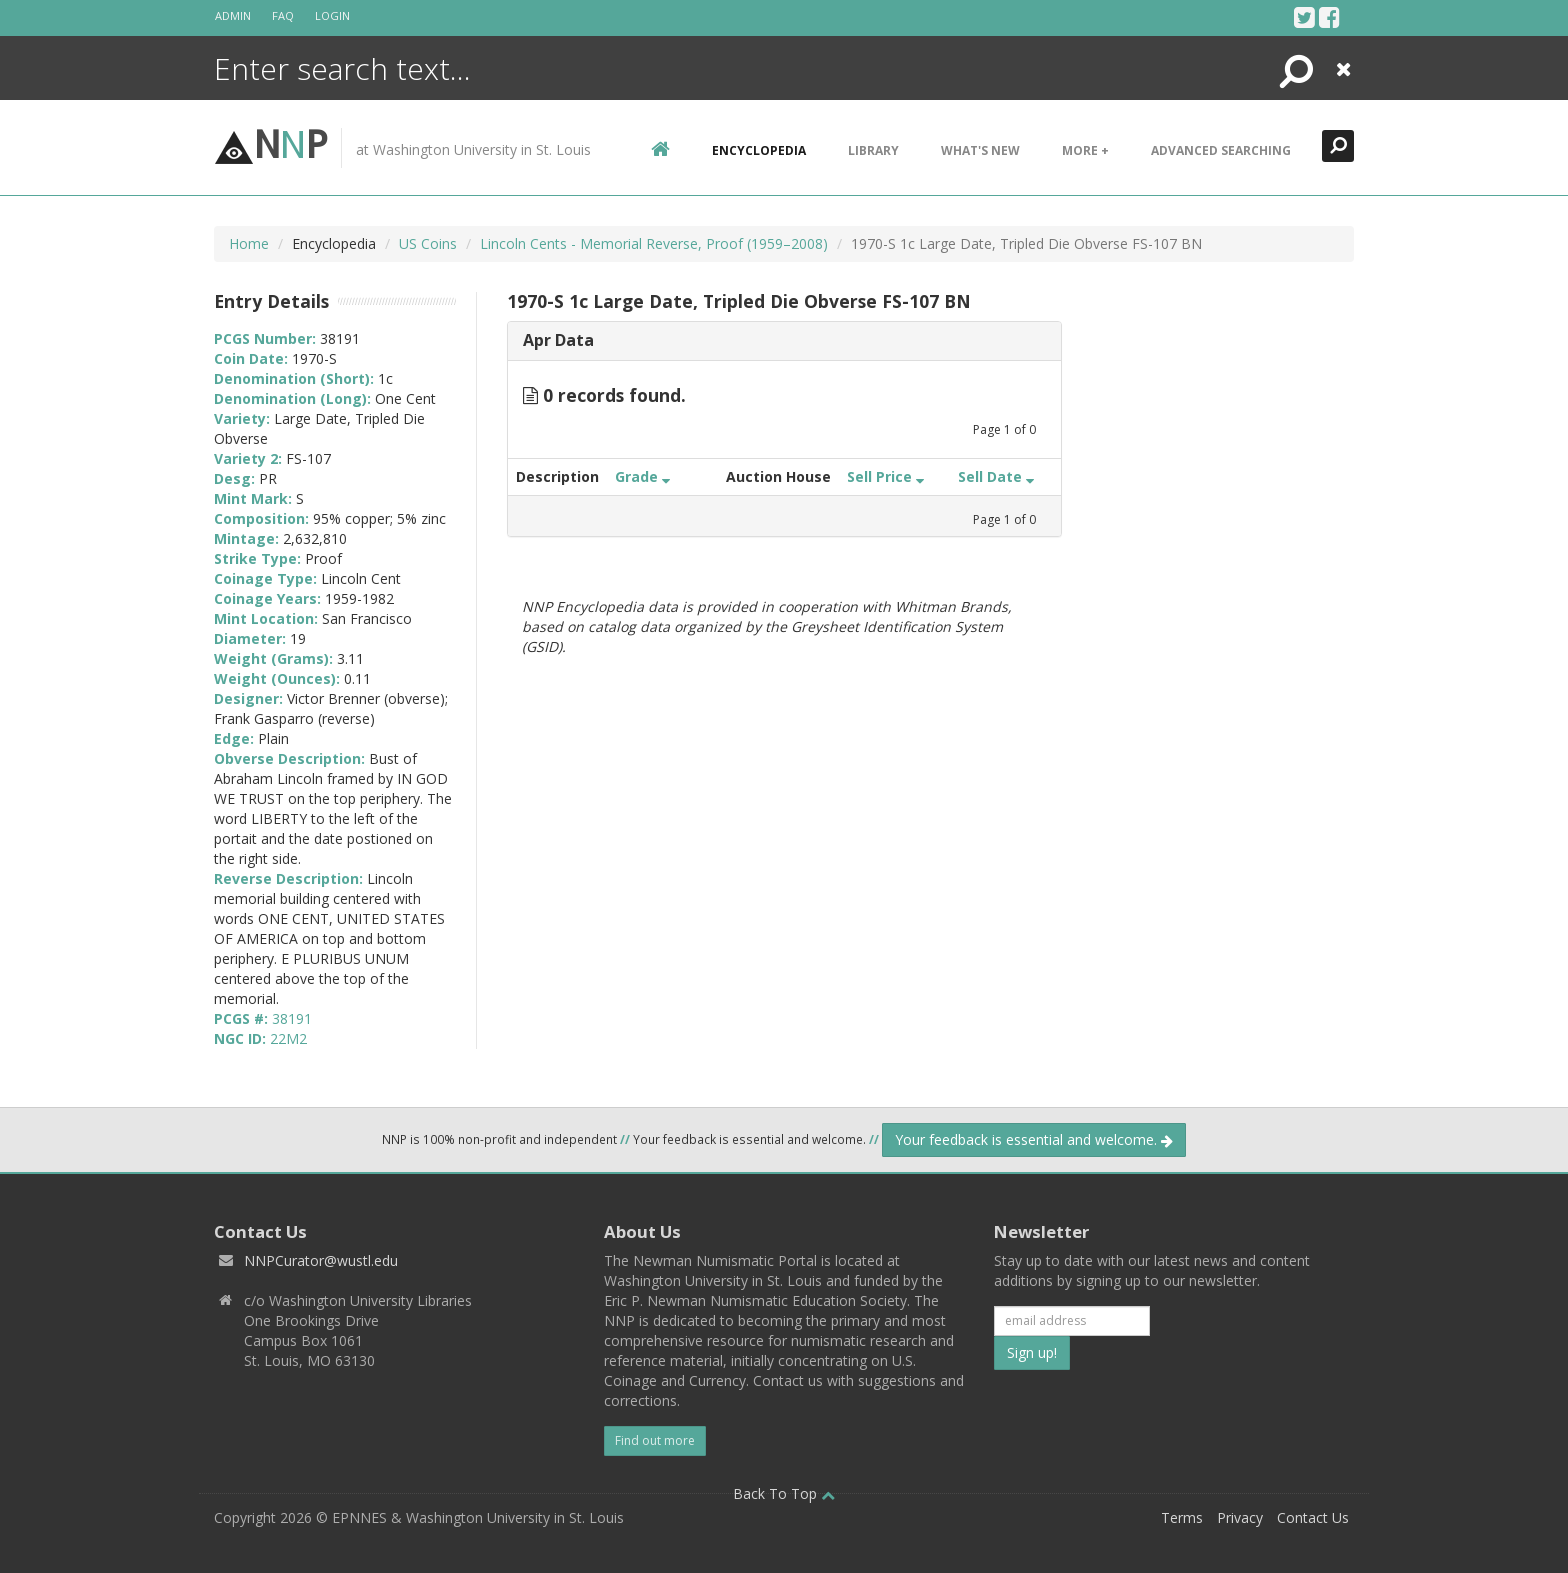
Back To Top (784, 1493)
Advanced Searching (1221, 150)
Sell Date (996, 476)
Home (249, 243)
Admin (233, 15)
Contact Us (1313, 1517)
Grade (642, 476)
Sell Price (885, 476)
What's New (980, 150)
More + (1085, 150)
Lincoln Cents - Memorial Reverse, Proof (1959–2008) (654, 243)
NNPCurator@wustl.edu (321, 1260)
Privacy (1240, 1517)
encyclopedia (759, 150)
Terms (1182, 1517)
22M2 (288, 1038)
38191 (292, 1018)
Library (873, 150)
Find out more (655, 1440)
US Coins (428, 243)
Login (332, 15)
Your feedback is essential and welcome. (1034, 1139)
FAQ (283, 15)
